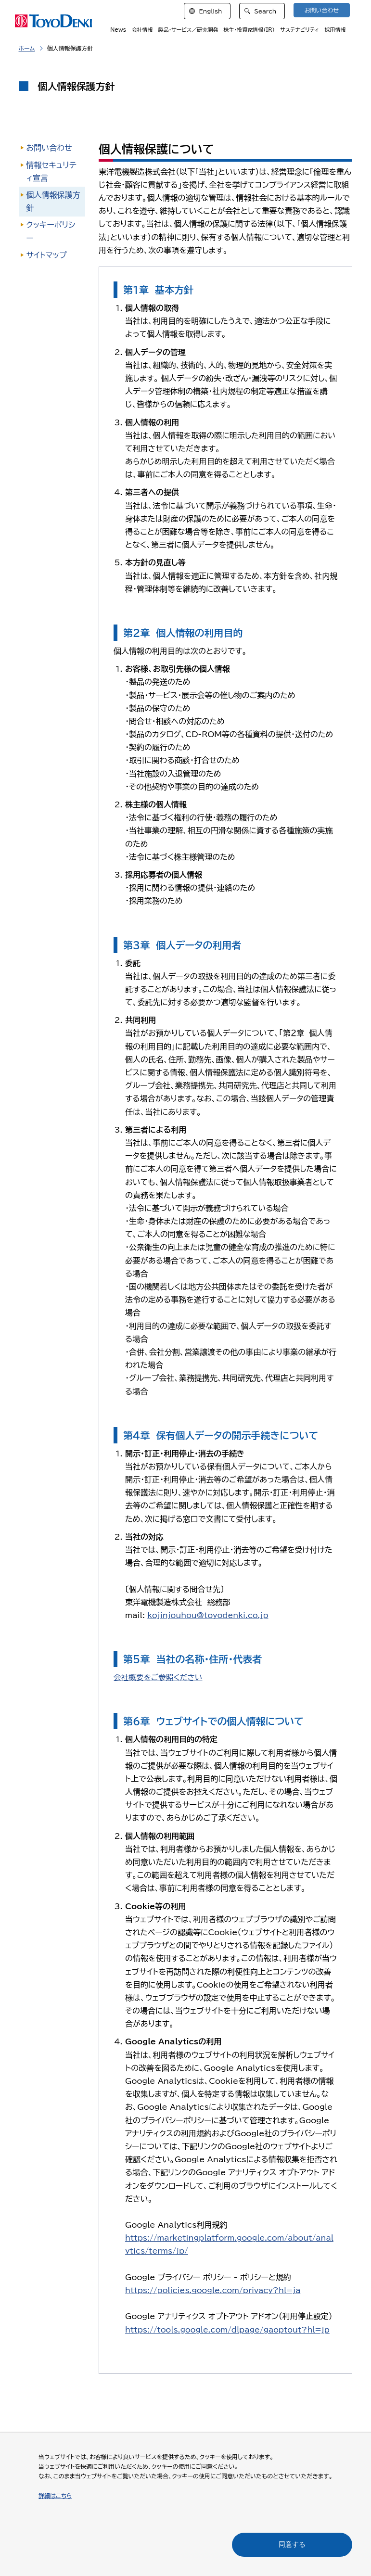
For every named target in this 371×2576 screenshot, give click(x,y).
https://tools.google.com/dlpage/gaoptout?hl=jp (229, 2330)
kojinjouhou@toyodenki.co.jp (209, 1615)
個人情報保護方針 (53, 201)
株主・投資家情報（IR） (253, 30)
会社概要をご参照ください (159, 1677)
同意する (292, 2544)
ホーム (27, 48)
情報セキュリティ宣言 (51, 171)
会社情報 (149, 30)
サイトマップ (46, 255)
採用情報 (335, 30)
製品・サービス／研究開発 (194, 30)
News (127, 30)
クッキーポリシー (51, 231)
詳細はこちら (55, 2496)
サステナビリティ (301, 30)
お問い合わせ (49, 148)
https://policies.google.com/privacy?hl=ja (214, 2290)
